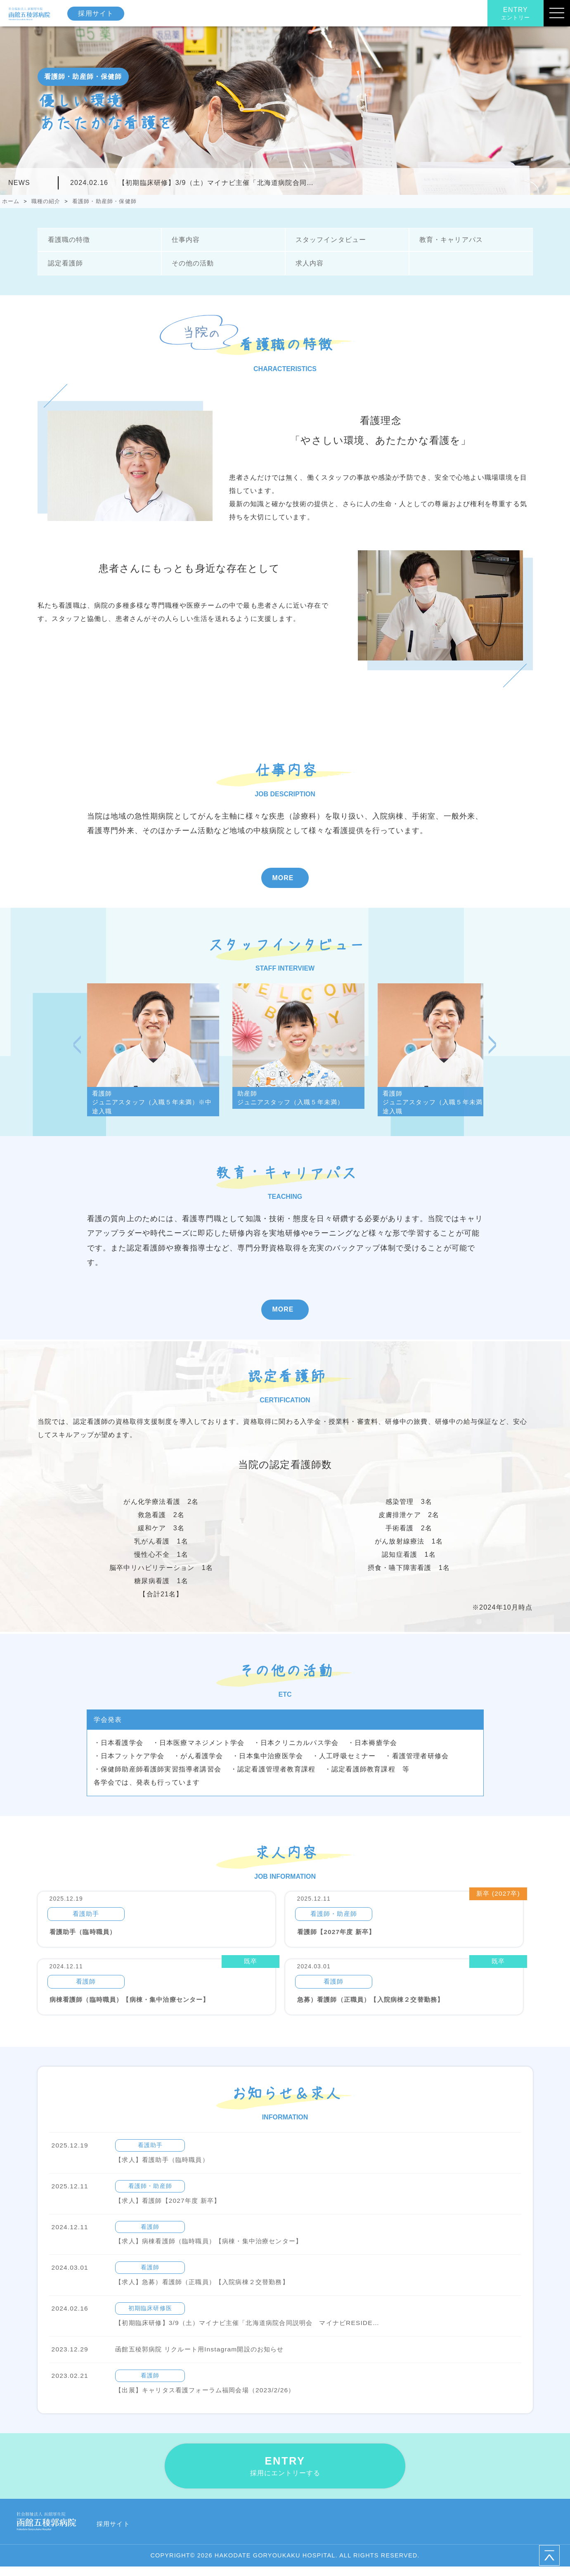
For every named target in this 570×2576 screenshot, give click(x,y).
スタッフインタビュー (330, 239)
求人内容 (309, 263)
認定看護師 (65, 263)
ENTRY (515, 13)
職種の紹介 (46, 201)
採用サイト (98, 13)
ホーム (11, 201)
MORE (283, 877)
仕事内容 (185, 239)
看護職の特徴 (68, 239)
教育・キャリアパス (450, 239)
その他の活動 (192, 263)
